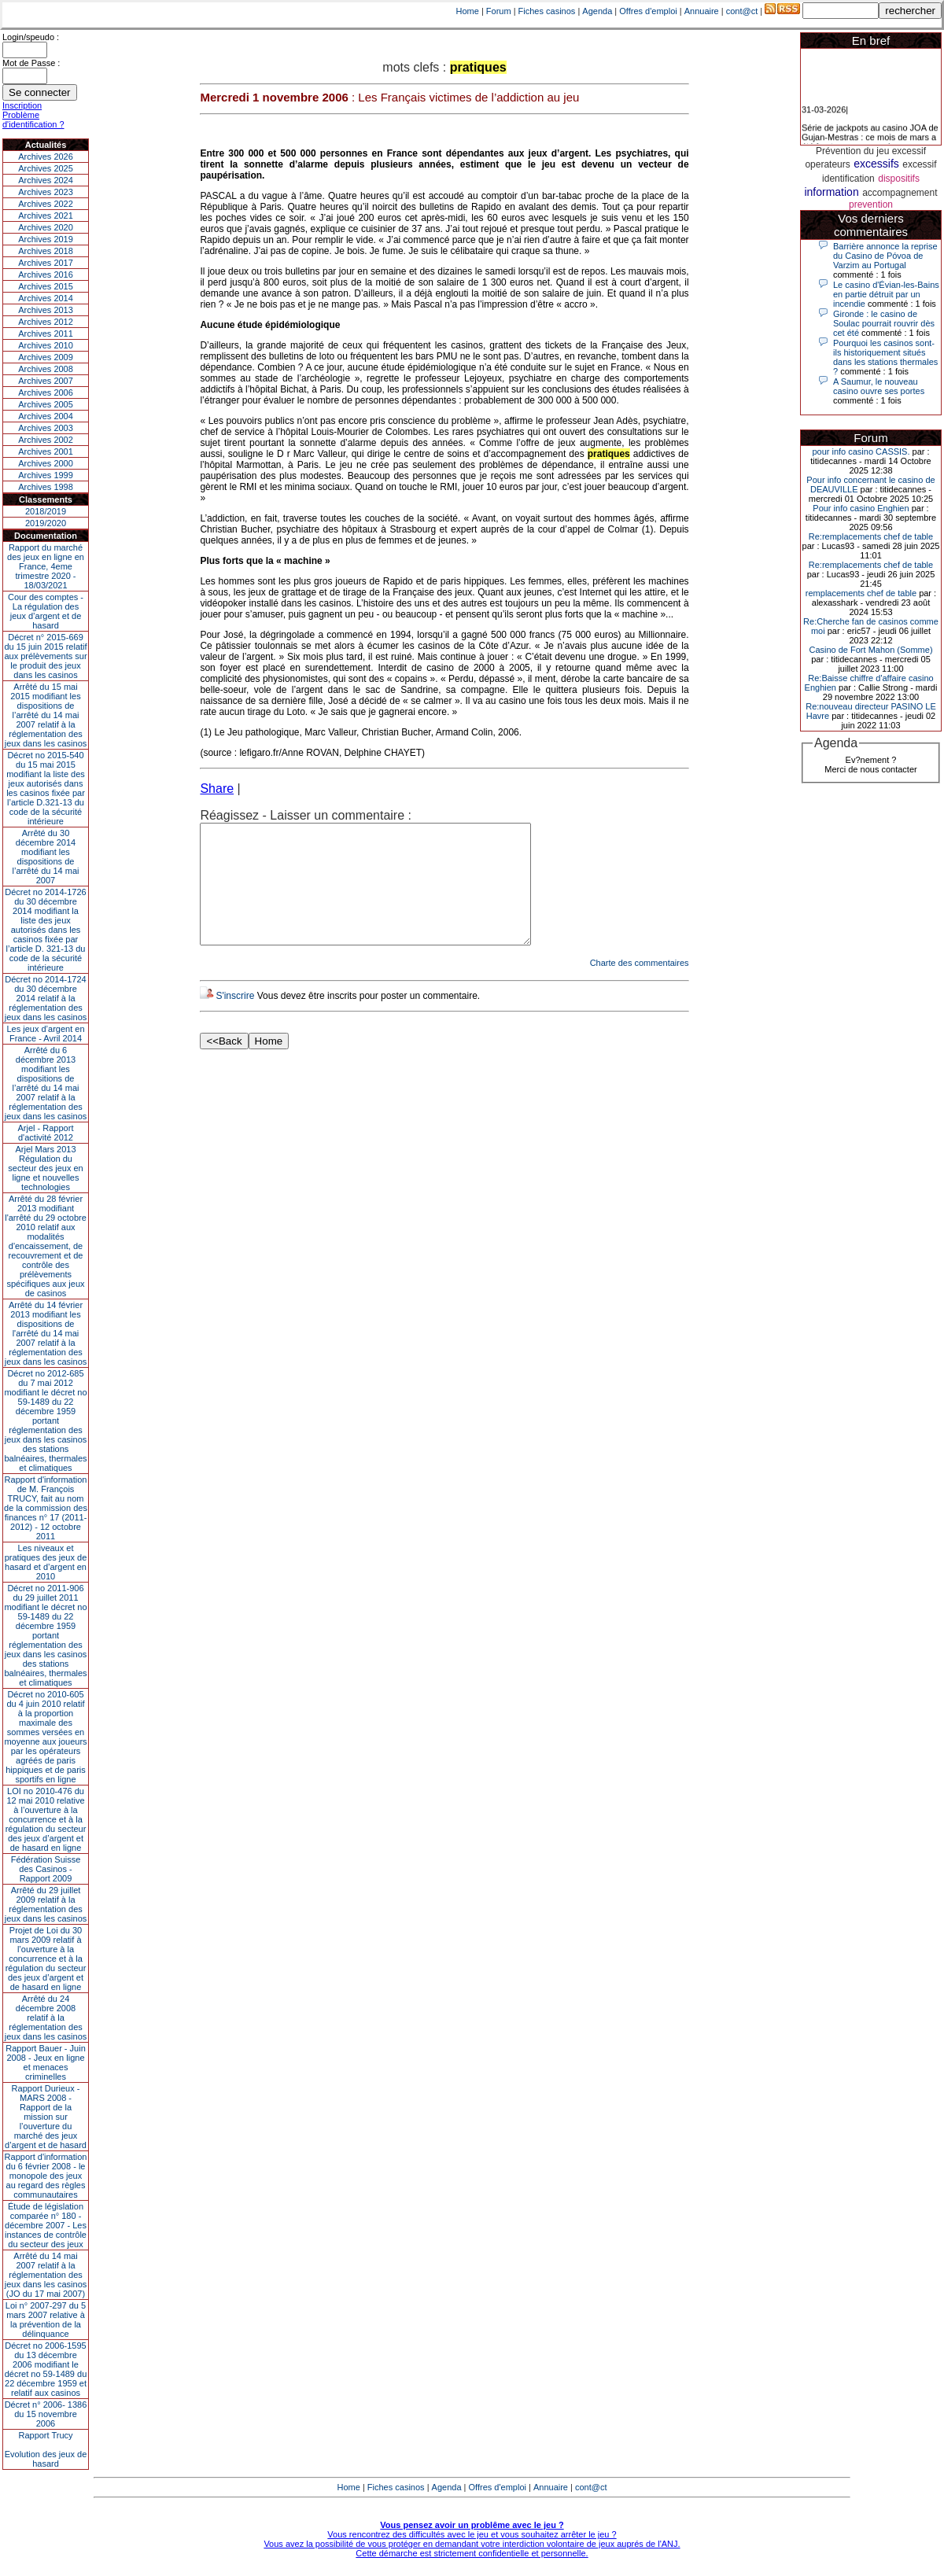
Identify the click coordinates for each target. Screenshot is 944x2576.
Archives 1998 (45, 487)
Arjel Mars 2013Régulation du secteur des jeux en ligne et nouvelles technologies (45, 1168)
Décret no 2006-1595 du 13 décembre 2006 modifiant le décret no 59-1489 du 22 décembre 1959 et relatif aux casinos (46, 2369)
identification (848, 178)
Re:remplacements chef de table (871, 536)
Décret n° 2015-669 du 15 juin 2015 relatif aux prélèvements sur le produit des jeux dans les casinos (45, 656)
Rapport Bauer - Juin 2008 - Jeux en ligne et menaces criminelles (46, 2062)
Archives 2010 (45, 345)
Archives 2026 (45, 156)
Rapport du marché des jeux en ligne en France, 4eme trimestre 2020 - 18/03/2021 (45, 566)
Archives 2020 (45, 227)
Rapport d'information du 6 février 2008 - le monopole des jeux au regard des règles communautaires (46, 2175)
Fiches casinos (547, 11)
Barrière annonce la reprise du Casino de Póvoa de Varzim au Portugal (885, 255)
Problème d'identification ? (33, 119)
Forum (498, 11)
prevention (871, 204)
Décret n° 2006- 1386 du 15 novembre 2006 (46, 2414)
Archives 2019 (45, 239)
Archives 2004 (45, 416)
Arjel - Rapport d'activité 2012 (46, 1132)
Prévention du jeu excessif (871, 151)
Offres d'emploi (648, 11)
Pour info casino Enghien (861, 508)
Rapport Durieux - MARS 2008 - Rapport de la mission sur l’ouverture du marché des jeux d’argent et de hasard (46, 2117)
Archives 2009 (45, 357)
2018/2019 (45, 511)
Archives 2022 (45, 203)
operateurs (827, 164)
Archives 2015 (45, 286)
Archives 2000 (45, 463)
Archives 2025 (45, 168)
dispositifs (899, 178)
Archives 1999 (45, 475)
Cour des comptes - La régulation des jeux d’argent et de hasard (45, 611)
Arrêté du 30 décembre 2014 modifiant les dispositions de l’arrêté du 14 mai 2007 (46, 856)
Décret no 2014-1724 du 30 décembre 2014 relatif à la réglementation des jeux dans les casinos (46, 998)
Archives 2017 (45, 262)
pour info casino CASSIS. (860, 451)
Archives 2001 (45, 451)
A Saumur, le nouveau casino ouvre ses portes (878, 386)
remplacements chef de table (861, 593)
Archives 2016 (45, 274)
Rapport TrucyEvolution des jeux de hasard (46, 2449)
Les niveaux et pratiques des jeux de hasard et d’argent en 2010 (46, 1562)
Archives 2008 (45, 369)
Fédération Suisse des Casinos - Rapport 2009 (46, 1869)
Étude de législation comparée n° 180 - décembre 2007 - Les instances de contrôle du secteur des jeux (46, 2225)
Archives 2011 (45, 333)
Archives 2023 (45, 192)
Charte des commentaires (639, 986)
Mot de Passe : (31, 63)
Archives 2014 (45, 298)
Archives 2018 (45, 251)
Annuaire (701, 11)
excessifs (876, 163)
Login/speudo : (30, 37)
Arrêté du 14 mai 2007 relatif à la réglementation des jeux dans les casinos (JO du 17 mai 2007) (46, 2274)
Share (217, 788)
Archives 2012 (45, 321)
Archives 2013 (45, 310)
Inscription (22, 105)
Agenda (597, 11)
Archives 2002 (45, 439)
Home (467, 11)
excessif (919, 164)
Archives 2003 (45, 428)
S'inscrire (235, 1019)
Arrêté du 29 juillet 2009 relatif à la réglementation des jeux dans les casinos (46, 1904)
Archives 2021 (45, 215)
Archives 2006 (45, 392)
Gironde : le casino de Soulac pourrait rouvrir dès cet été (884, 323)
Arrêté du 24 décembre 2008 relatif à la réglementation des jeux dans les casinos (46, 2017)
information (831, 192)
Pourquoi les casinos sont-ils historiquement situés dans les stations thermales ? (885, 357)
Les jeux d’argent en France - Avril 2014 (45, 1033)
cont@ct (742, 11)
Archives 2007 (45, 380)
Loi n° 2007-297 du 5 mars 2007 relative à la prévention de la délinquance (46, 2319)
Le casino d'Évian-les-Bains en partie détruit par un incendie (886, 294)
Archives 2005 (45, 404)
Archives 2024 (45, 180)
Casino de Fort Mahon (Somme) (870, 649)
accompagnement (899, 192)
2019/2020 (45, 523)
